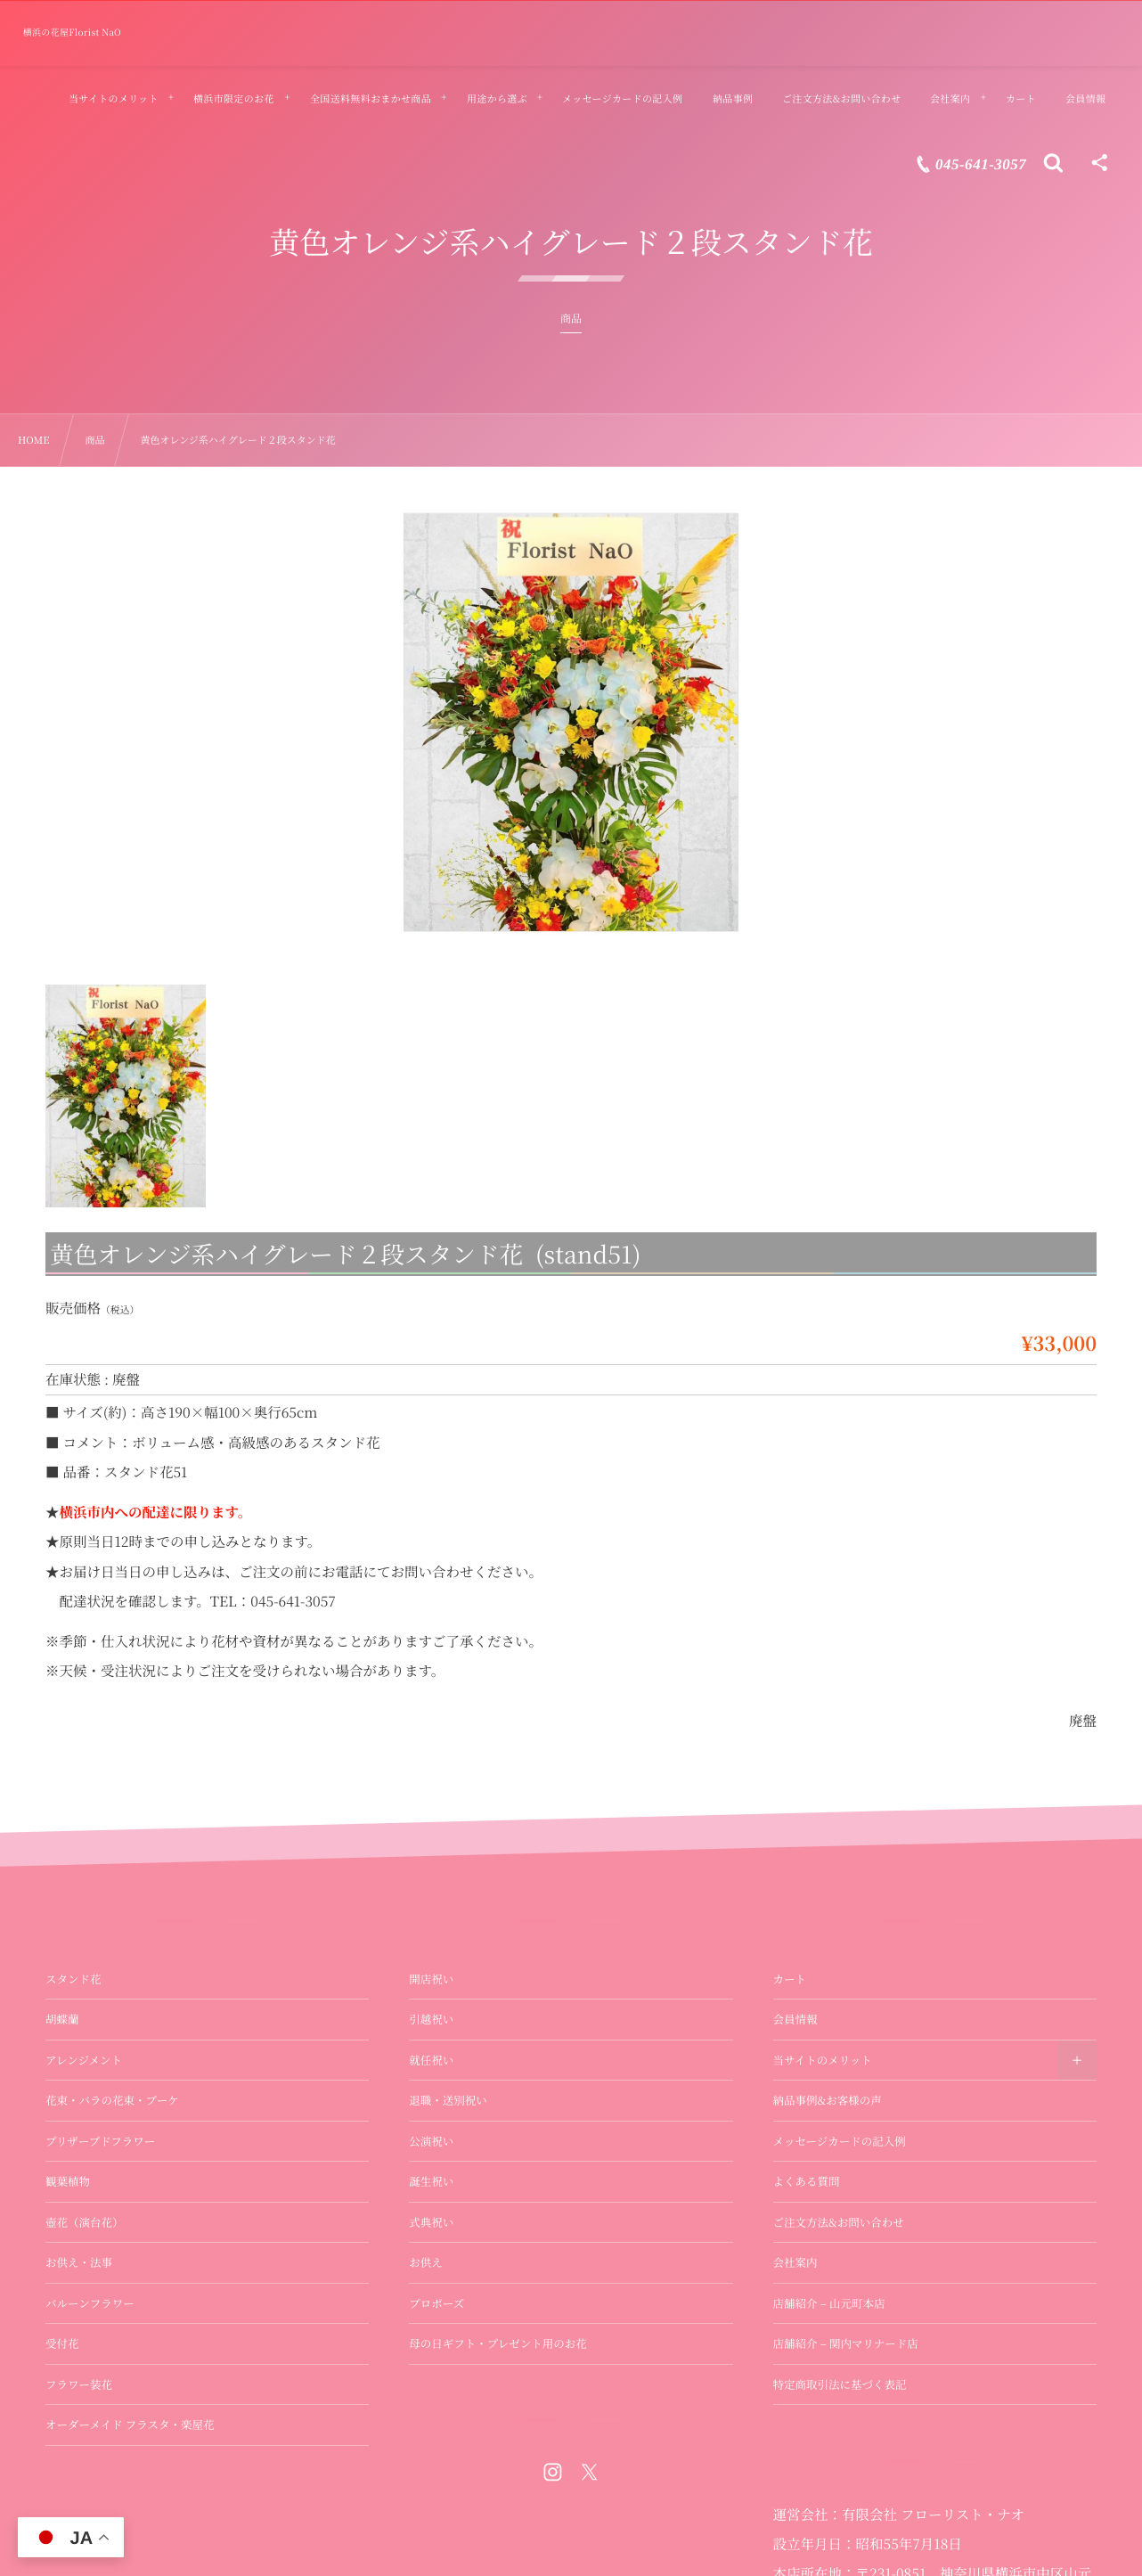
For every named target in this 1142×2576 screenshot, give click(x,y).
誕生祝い (431, 2181)
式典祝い (431, 2222)
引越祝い (431, 2019)
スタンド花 (73, 1979)
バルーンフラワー (90, 2303)
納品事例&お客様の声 (827, 2100)
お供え (426, 2262)
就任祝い (431, 2060)
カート (790, 1979)
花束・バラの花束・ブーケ (112, 2100)
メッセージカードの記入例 (839, 2141)
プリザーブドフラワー (100, 2141)
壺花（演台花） (84, 2222)
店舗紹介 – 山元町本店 (829, 2303)
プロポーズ (436, 2303)
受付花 (62, 2343)
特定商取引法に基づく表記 (840, 2384)
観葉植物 (67, 2181)
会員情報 (795, 2019)
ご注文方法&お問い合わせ (838, 2222)
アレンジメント (83, 2060)
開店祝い (431, 1979)
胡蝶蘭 (62, 2019)
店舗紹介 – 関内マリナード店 (845, 2343)
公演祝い (431, 2141)
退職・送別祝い (448, 2100)
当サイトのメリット (822, 2060)
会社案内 (795, 2262)
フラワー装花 (78, 2384)
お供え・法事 (78, 2262)
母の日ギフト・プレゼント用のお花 (498, 2343)
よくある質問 (806, 2181)
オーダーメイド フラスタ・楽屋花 (129, 2425)
